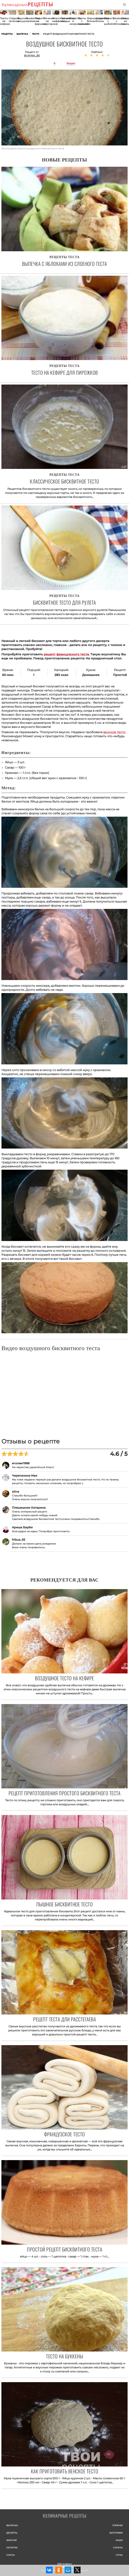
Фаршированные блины (90, 20)
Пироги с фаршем (38, 21)
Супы (119, 2555)
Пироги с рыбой (107, 21)
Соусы (10, 2555)
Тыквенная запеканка (29, 20)
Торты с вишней (81, 21)
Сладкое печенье (12, 20)
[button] (124, 4)
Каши (119, 2540)
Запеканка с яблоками (116, 21)
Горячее (117, 2525)
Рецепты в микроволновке (73, 21)
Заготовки (116, 2532)
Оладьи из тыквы (125, 21)
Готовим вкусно (65, 2516)
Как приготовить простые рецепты (27, 5)
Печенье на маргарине (47, 21)
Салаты (118, 2547)
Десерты (11, 2532)
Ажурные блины (99, 20)
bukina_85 (32, 55)
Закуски (11, 2540)
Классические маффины (55, 20)
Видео (71, 63)
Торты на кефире (3, 21)
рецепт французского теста (66, 654)
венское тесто (114, 732)
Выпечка (12, 2525)
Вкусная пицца (21, 20)
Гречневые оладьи (64, 20)
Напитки (12, 2547)
